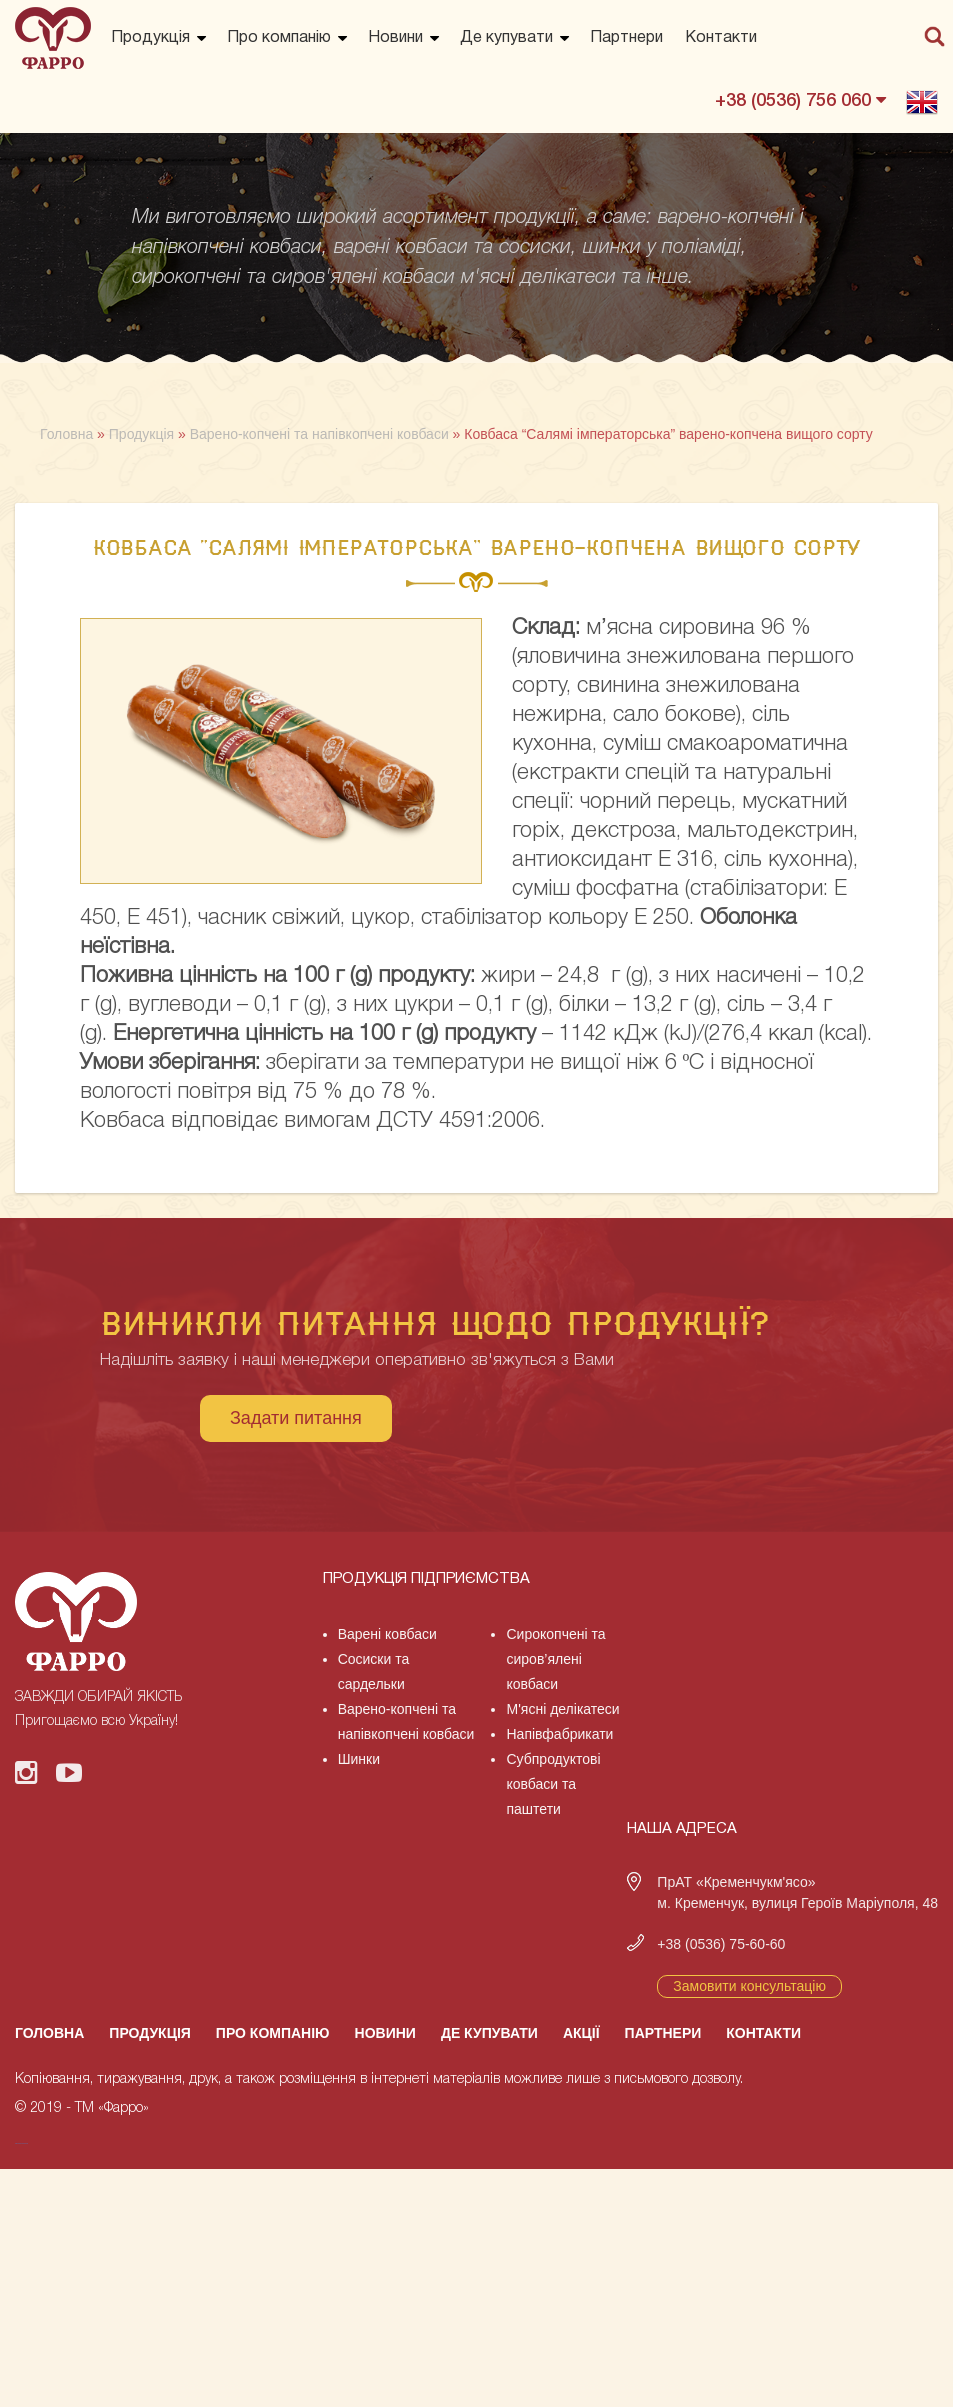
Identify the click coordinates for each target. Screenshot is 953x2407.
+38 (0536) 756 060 (800, 100)
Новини (395, 38)
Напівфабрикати (559, 1734)
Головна (49, 2033)
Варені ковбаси (387, 1634)
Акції (581, 2033)
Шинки (359, 1759)
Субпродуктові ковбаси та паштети (553, 1784)
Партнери (626, 38)
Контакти (721, 38)
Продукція (150, 38)
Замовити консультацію (749, 1986)
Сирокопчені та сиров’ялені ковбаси (555, 1659)
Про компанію (279, 38)
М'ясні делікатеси (562, 1709)
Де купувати (506, 38)
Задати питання (296, 1418)
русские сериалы (21, 2143)
